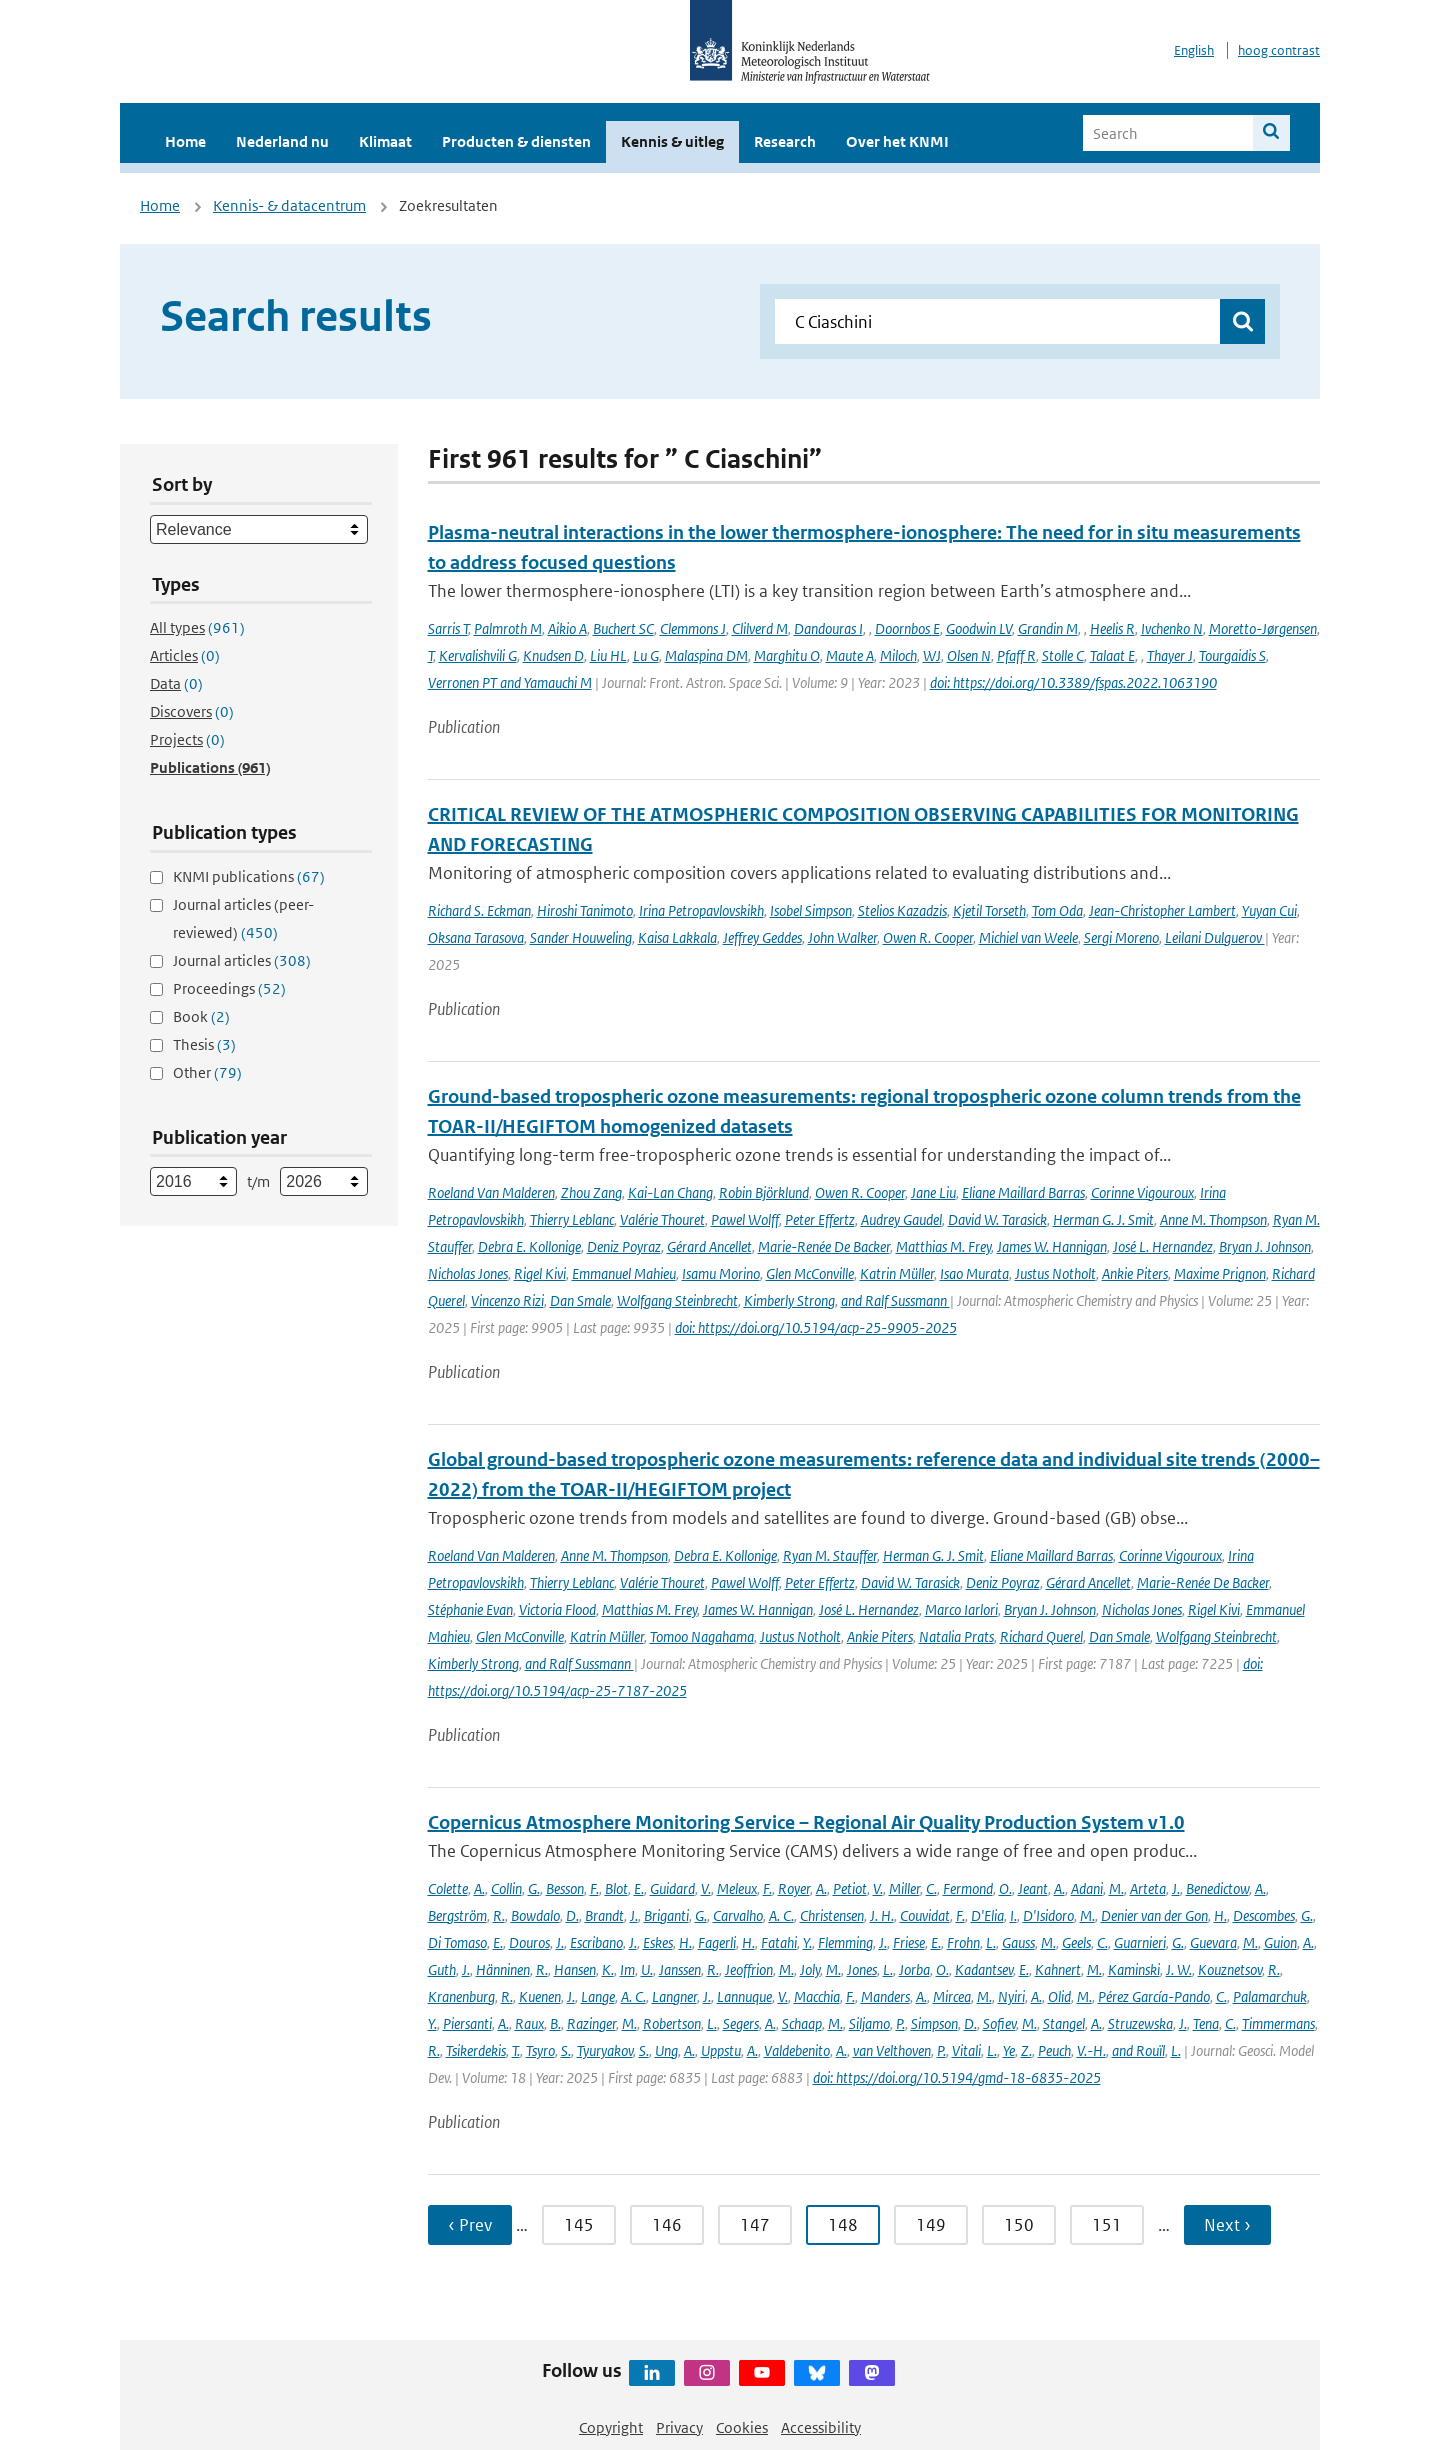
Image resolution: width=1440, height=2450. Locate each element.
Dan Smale (580, 1300)
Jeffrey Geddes (762, 937)
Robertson (672, 2023)
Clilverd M (760, 628)
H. (1220, 1915)
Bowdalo (535, 1915)
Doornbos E (907, 628)
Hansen (575, 1969)
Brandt (604, 1915)
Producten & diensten (516, 141)
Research (785, 141)
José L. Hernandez (1163, 1246)
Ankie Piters (1135, 1273)
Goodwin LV (979, 628)
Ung (666, 2050)
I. (1013, 1915)
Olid (1059, 1996)
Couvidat (925, 1915)
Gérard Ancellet (709, 1246)
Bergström (457, 1915)
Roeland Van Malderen (491, 1192)
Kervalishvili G (478, 655)
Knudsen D (553, 655)
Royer (794, 1888)
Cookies (742, 2427)
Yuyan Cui (1269, 910)
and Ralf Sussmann (895, 1300)
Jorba (914, 1969)
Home (185, 141)
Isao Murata (974, 1273)
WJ (932, 655)
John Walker (842, 937)
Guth (442, 1969)
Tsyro (540, 2050)
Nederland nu (282, 141)
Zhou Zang (591, 1192)
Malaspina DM (706, 655)
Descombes (1264, 1915)
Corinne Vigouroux (1142, 1192)
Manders (885, 1996)
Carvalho (738, 1915)
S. (566, 2050)
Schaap (802, 2023)
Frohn (963, 1942)
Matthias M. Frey (943, 1246)
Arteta (1148, 1888)
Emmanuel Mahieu (624, 1273)
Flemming (845, 1942)
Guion (1280, 1942)
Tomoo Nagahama (702, 1636)
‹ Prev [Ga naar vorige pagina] (470, 2225)
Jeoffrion (749, 1969)
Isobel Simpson (811, 910)
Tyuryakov (605, 2050)
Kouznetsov (1230, 1969)
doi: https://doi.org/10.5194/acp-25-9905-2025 (816, 1327)
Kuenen (540, 1996)
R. (499, 1915)
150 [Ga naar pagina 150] (1019, 2225)
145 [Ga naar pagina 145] (579, 2225)
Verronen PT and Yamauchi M (510, 682)
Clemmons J (693, 628)
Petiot (850, 1888)
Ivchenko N (1172, 628)
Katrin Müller (897, 1273)
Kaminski (1134, 1969)
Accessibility (821, 2427)
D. (572, 1915)
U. (647, 1969)
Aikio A (567, 628)
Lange (598, 1996)
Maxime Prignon (1220, 1273)
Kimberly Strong (789, 1300)
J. (1176, 1888)
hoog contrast (1279, 50)
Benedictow (1217, 1888)
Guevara (1213, 1942)
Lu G (646, 655)
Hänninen (503, 1969)
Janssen (680, 1969)
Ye (1009, 2050)
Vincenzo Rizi (507, 1300)
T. (516, 2050)
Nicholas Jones (468, 1273)
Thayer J (1170, 655)
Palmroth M (508, 628)
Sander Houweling (581, 937)
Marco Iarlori (961, 1609)
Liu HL (608, 655)
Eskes (658, 1942)
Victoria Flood (557, 1609)
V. (706, 1888)
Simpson (934, 2023)
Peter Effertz (820, 1219)
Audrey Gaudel (901, 1219)
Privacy (679, 2427)
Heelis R (1112, 628)
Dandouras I (828, 628)
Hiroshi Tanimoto (585, 910)
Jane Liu (933, 1192)
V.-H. (1091, 2050)
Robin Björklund (764, 1192)
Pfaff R (1016, 655)
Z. (1026, 2050)
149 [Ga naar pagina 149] (931, 2225)
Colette (448, 1888)
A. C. (781, 1915)
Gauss (1018, 1942)
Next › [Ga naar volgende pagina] (1227, 2225)
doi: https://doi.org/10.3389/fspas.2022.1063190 (1073, 682)
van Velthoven (892, 2050)
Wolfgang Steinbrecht (677, 1300)
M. (1116, 1888)
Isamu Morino (721, 1273)
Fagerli (717, 1942)
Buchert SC (623, 628)
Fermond (968, 1888)
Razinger (591, 2023)
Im (627, 1969)
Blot (616, 1888)
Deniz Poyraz (624, 1246)
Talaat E (1112, 655)
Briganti (666, 1915)
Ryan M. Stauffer (830, 1555)
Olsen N (969, 655)
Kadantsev (984, 1969)
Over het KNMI (897, 141)
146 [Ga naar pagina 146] (667, 2225)
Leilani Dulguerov (1215, 937)
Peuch (1054, 2050)
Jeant (1033, 1888)
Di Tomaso (457, 1942)
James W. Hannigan (1052, 1246)
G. (534, 1888)
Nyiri (1011, 1996)
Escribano (596, 1942)
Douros (529, 1942)
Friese (909, 1942)
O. (1005, 1888)
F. (594, 1888)
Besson (565, 1888)
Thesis (204, 1044)
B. (555, 2023)
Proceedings (229, 988)
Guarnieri (1140, 1942)
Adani (1087, 1888)
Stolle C (1063, 655)
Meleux (737, 1888)
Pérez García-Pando (1154, 1996)
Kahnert (1058, 1969)
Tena (1206, 2023)
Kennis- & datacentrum (289, 205)
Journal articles (242, 960)
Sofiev (999, 2023)
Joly (810, 1969)
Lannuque (744, 1996)
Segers (741, 2023)
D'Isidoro (1048, 1915)
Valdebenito (797, 2050)
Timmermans (1278, 2023)
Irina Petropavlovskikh (701, 910)
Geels (1076, 1942)
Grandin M (1048, 628)
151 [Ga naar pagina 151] (1107, 2225)
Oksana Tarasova (476, 937)
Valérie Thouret (662, 1219)
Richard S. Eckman (479, 910)
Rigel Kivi (540, 1273)
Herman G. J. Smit (1103, 1219)
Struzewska (1140, 2023)
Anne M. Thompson (1213, 1219)
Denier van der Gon (1154, 1915)
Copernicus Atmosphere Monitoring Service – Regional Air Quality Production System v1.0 (806, 1822)
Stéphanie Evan (470, 1609)
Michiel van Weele (1028, 937)
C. (931, 1888)
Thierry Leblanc (572, 1219)
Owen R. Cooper (928, 937)
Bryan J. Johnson (1265, 1246)
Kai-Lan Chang (670, 1192)
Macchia (817, 1996)
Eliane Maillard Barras (1023, 1192)
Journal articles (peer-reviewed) (243, 918)
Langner (674, 1996)
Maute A (850, 655)
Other (207, 1072)
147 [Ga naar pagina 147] (755, 2225)
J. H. (882, 1915)
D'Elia (987, 1915)
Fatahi (779, 1942)
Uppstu (721, 2050)
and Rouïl (1138, 2050)
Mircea (952, 1996)
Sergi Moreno (1121, 937)
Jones (862, 1969)
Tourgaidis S (1232, 655)
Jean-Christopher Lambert (1162, 910)
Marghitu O (787, 655)
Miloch (898, 655)
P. (900, 2023)
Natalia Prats (956, 1636)
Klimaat (385, 141)
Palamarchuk (1270, 1996)
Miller (904, 1888)
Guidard (672, 1888)
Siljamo (869, 2023)
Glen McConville (810, 1273)
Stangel (1064, 2023)
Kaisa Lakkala (677, 937)
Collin (506, 1888)
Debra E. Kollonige (529, 1246)
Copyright (611, 2427)
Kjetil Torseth (989, 910)
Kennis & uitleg (672, 141)
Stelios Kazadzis (902, 910)
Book (201, 1016)
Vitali (966, 2050)
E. (639, 1888)
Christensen (832, 1915)
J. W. (1179, 1969)
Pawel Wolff (745, 1219)
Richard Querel (1041, 1636)
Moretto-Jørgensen (1263, 628)
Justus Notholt (1055, 1273)
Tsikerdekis (476, 2050)
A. (479, 1888)
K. (608, 1969)
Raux (529, 2023)
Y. (807, 1942)
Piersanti (467, 2023)
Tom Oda (1057, 910)
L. (991, 1942)
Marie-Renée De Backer (824, 1246)
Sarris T (448, 628)
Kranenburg (461, 1996)
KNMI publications (249, 876)
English (1194, 50)
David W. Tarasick (997, 1219)
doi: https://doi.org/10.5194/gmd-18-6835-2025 (957, 2077)
